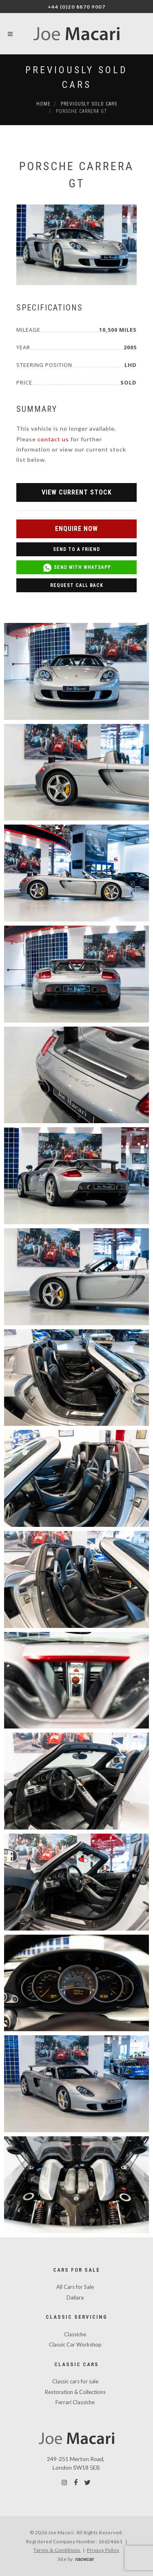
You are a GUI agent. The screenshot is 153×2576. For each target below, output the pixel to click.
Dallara (75, 2297)
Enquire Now (76, 529)
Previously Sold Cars (89, 104)
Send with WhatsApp (76, 568)
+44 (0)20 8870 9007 (77, 7)
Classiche (75, 2334)
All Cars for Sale (75, 2287)
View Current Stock (77, 492)
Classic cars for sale (75, 2381)
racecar (84, 2559)
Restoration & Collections (75, 2392)
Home (43, 104)
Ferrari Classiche (75, 2402)
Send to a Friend (76, 549)
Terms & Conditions (57, 2550)
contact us (53, 439)
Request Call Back (76, 585)
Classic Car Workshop (75, 2344)
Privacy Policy (103, 2550)
